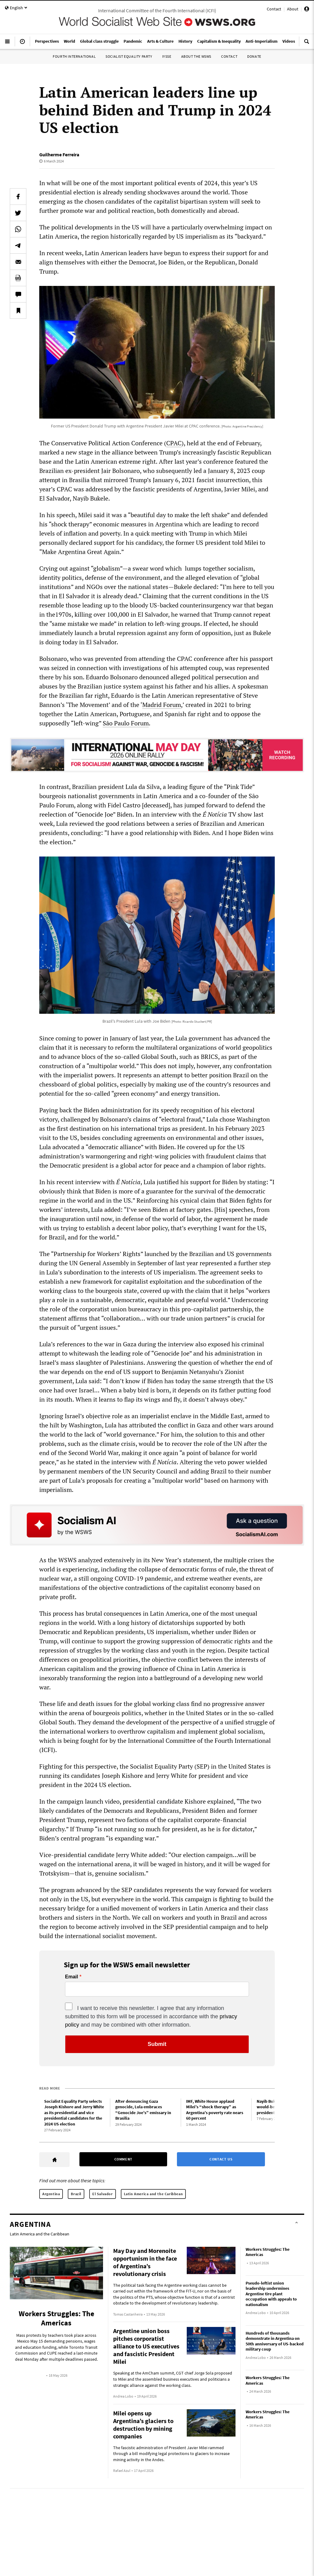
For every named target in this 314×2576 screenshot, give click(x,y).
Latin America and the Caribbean (153, 2194)
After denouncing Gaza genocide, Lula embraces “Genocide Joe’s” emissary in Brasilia (143, 2109)
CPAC (174, 443)
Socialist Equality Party (128, 56)
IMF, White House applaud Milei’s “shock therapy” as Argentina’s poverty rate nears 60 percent (214, 2109)
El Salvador (102, 2194)
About (292, 9)
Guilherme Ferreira (59, 154)
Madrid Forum (161, 705)
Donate (254, 56)
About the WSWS (196, 56)
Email (71, 1976)
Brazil (76, 2194)
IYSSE (166, 56)
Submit (157, 2044)
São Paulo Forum (126, 723)
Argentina (51, 2194)
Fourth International (74, 56)
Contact (274, 9)
